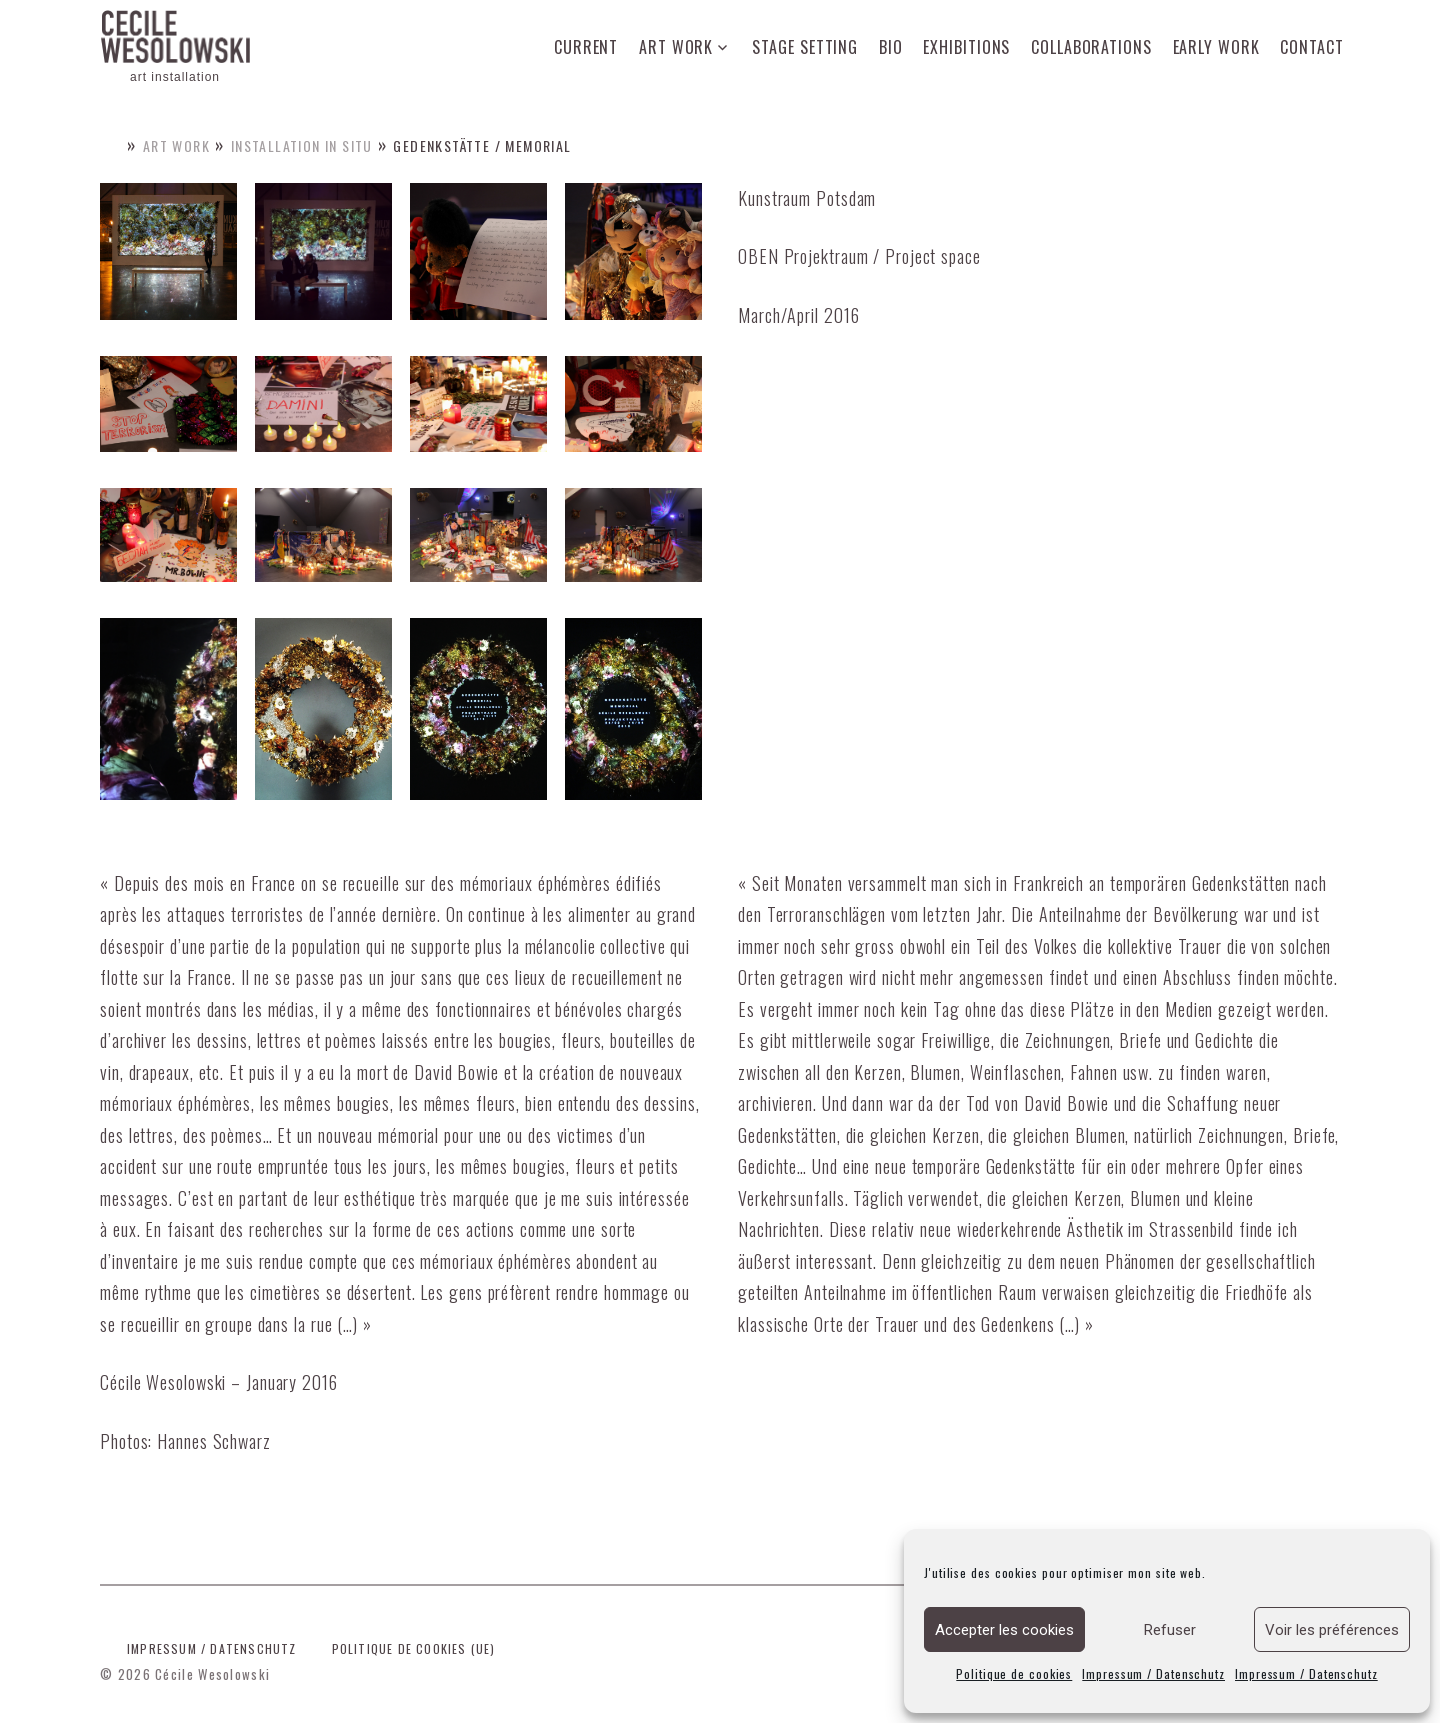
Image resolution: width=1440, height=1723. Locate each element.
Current (586, 47)
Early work (1216, 47)
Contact (1311, 47)
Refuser (1170, 1630)
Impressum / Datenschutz (1153, 1673)
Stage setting (805, 47)
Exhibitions (966, 47)
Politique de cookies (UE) (414, 1648)
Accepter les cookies (1004, 1630)
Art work (676, 47)
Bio (891, 47)
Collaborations (1091, 47)
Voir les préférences (1332, 1630)
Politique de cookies (1014, 1673)
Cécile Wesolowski (212, 1674)
